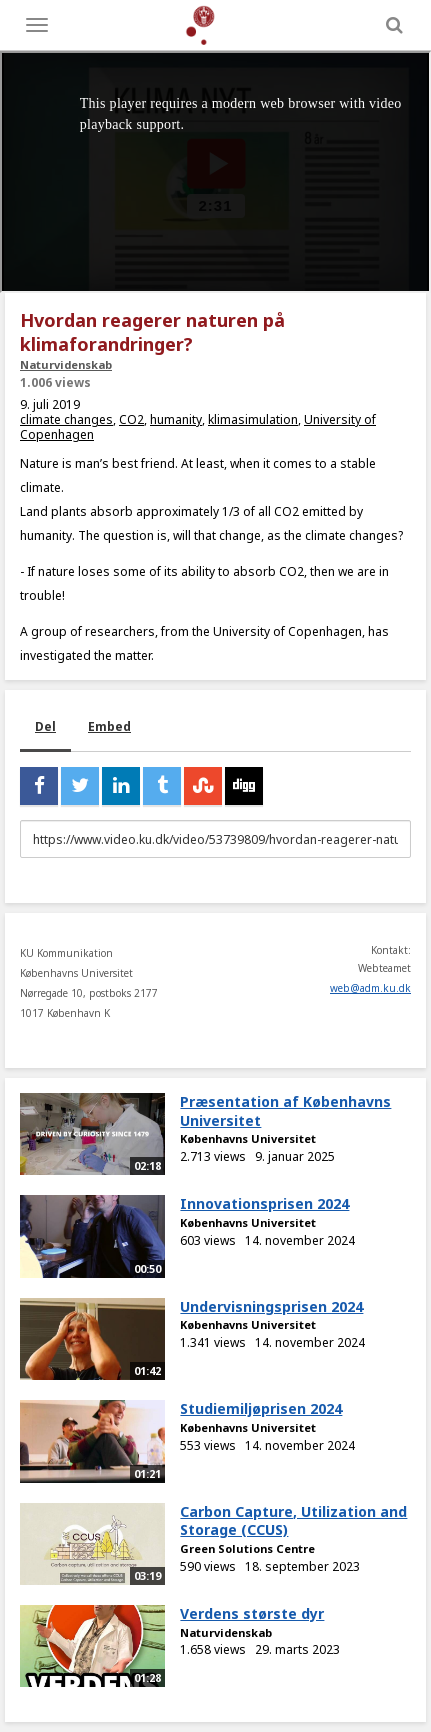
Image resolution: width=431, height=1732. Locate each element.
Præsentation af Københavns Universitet (285, 1111)
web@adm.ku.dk (370, 988)
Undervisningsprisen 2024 (271, 1306)
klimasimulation (253, 419)
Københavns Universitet (248, 1138)
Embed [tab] (109, 726)
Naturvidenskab (66, 364)
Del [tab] (45, 726)
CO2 (131, 419)
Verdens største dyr (252, 1613)
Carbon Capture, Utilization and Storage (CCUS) (293, 1521)
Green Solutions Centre (247, 1548)
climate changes (66, 419)
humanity (176, 419)
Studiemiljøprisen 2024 (261, 1408)
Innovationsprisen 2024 (264, 1203)
